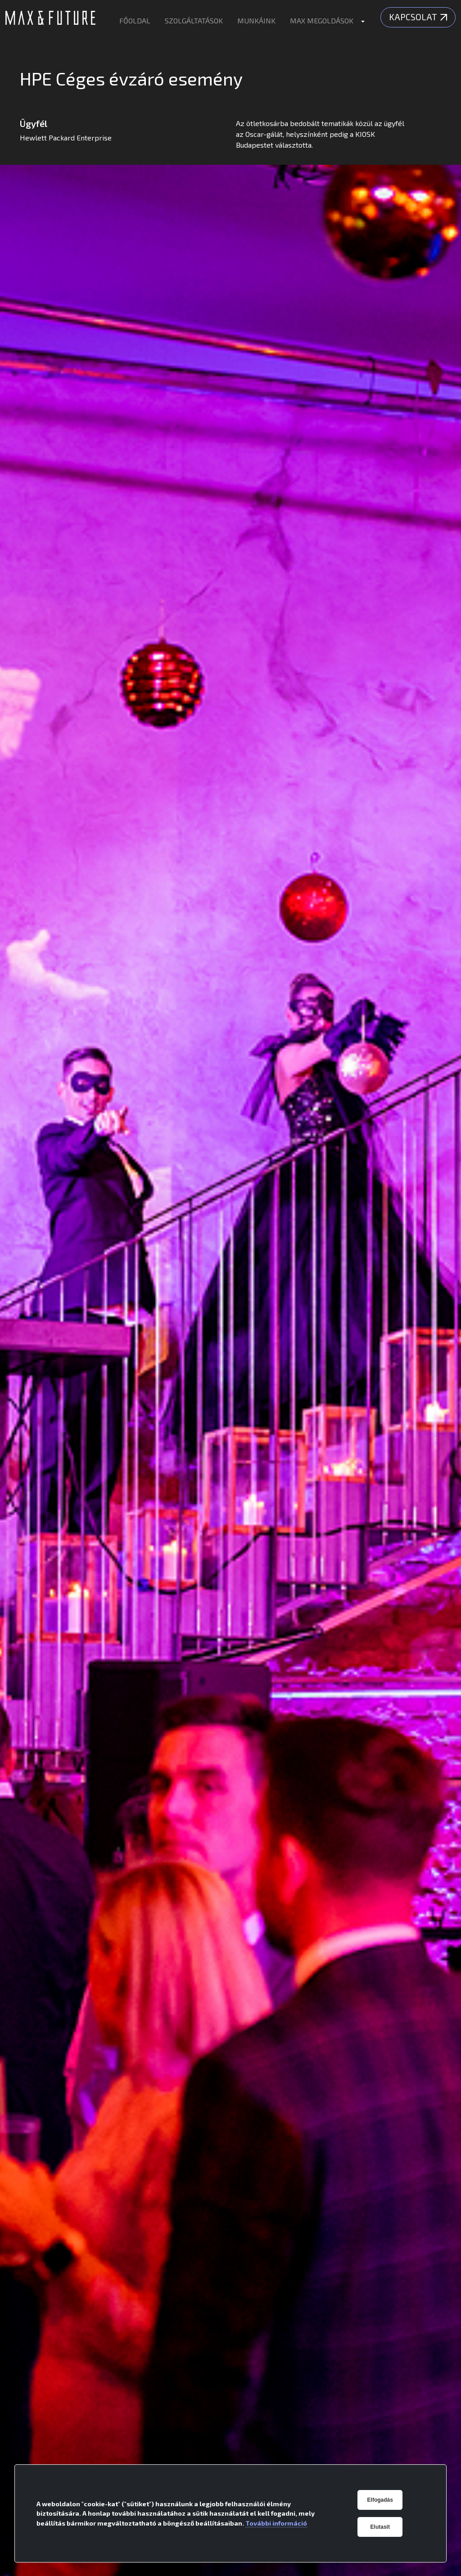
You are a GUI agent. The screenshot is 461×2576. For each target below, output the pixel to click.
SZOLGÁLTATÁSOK (194, 20)
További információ (276, 2523)
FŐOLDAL (134, 20)
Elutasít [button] (380, 2527)
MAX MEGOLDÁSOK (321, 20)
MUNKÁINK (256, 20)
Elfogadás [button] (380, 2500)
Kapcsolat (418, 17)
